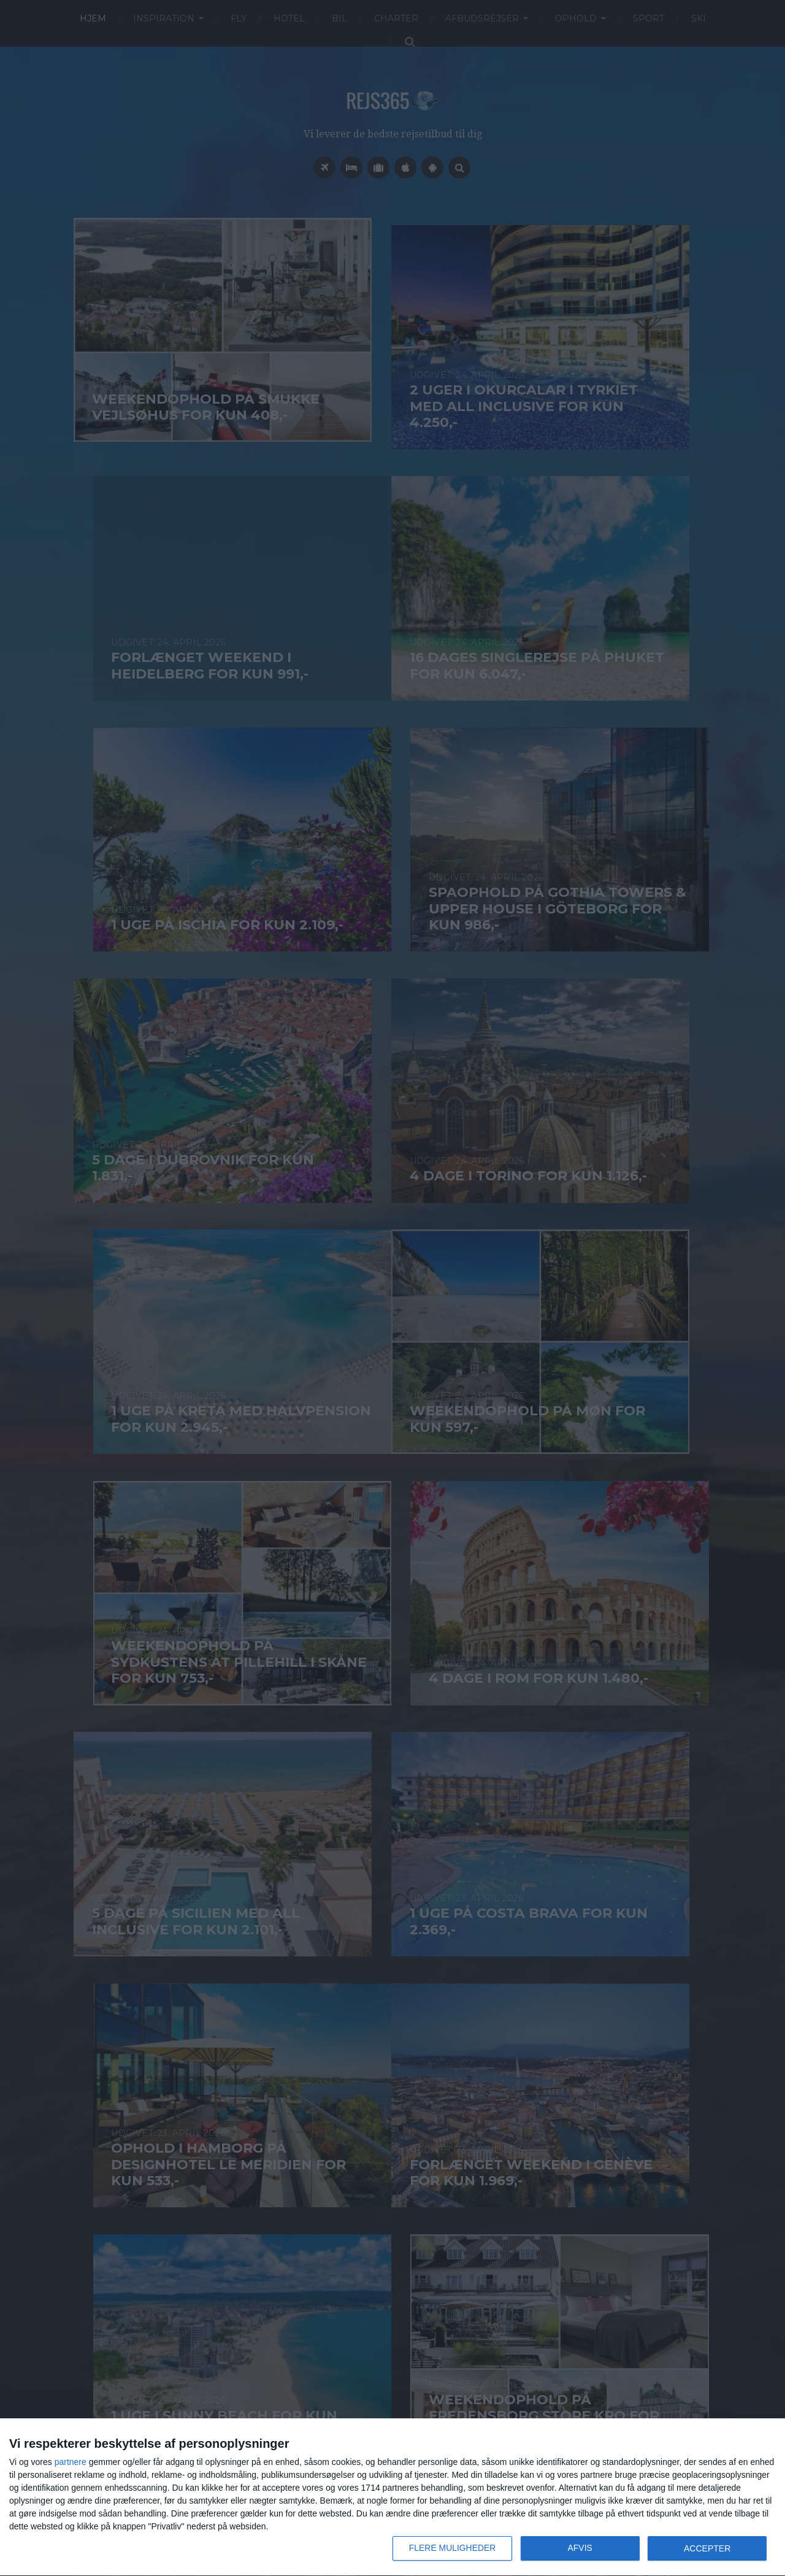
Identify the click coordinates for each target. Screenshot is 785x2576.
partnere (70, 2462)
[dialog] (392, 2497)
